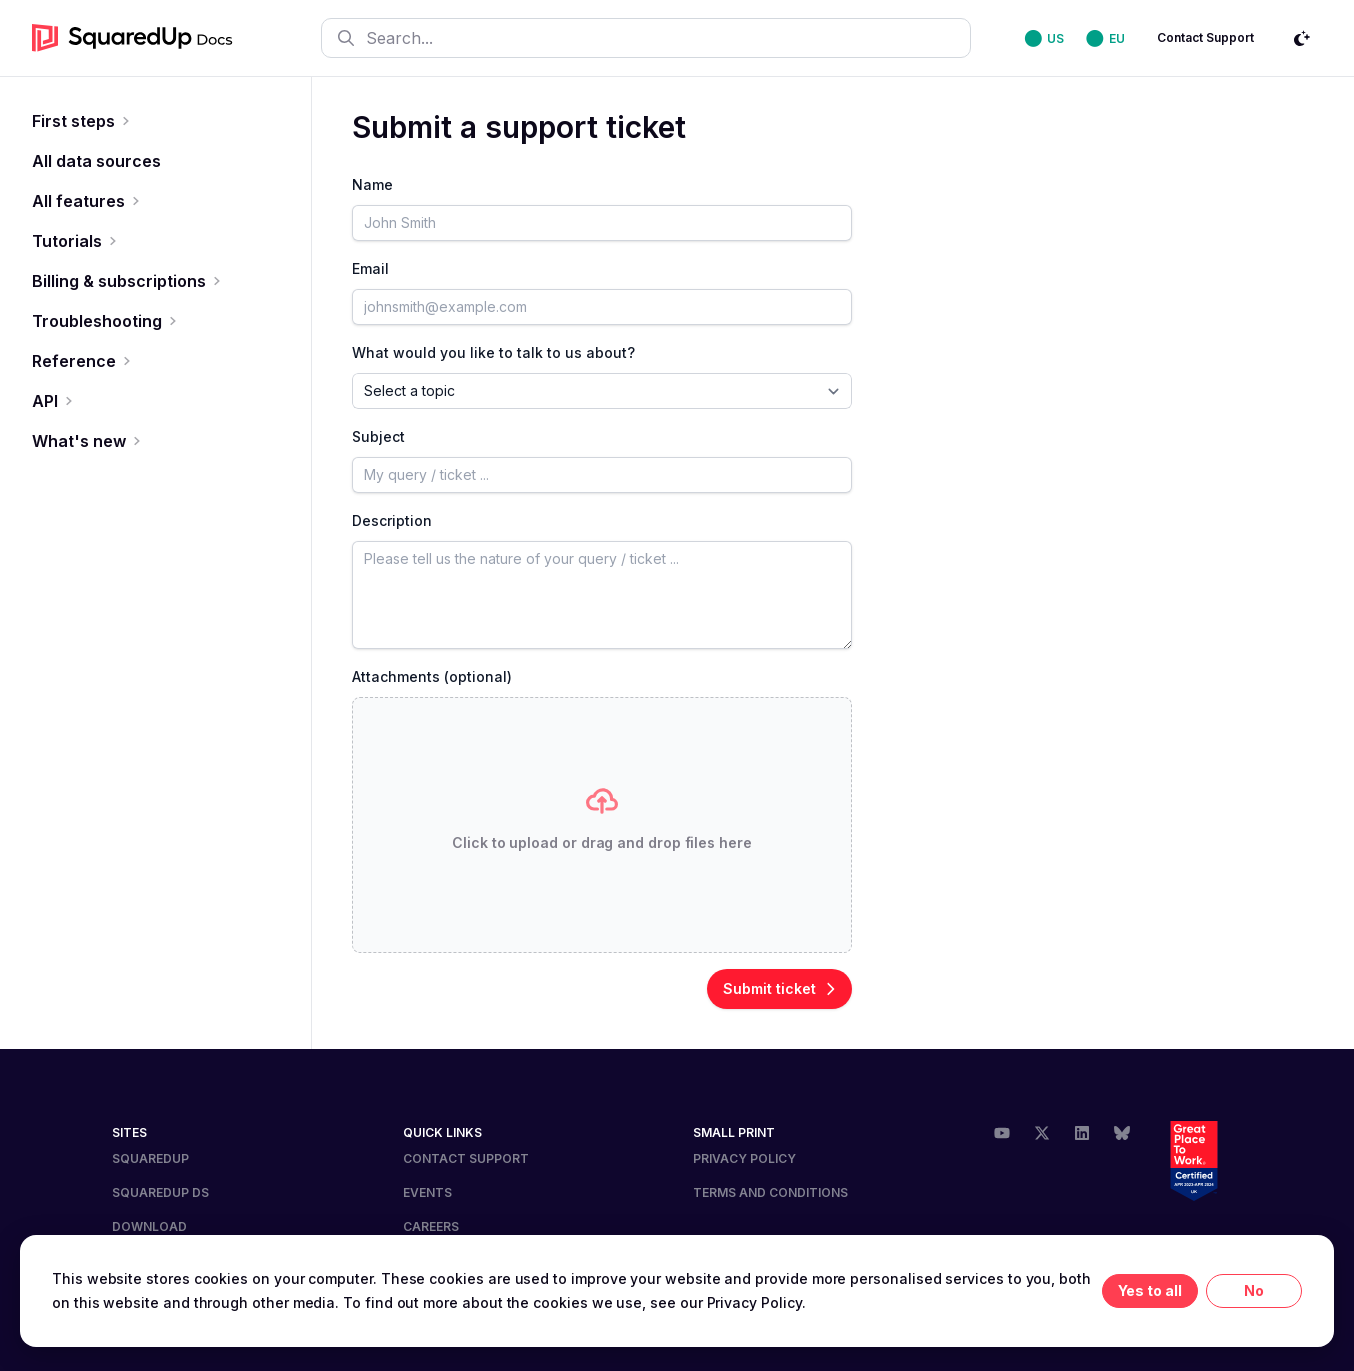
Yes (1131, 1290)
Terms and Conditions (770, 1192)
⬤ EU (1105, 38)
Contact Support (1205, 37)
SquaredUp (150, 1158)
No (1254, 1290)
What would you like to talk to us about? (493, 352)
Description (392, 520)
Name (372, 184)
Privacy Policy (744, 1158)
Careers (431, 1226)
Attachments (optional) (432, 676)
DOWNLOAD (149, 1226)
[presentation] (602, 825)
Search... (385, 38)
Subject (378, 436)
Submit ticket (779, 988)
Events (427, 1192)
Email (370, 268)
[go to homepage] (132, 38)
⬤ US (1045, 38)
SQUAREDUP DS (160, 1192)
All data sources (96, 161)
